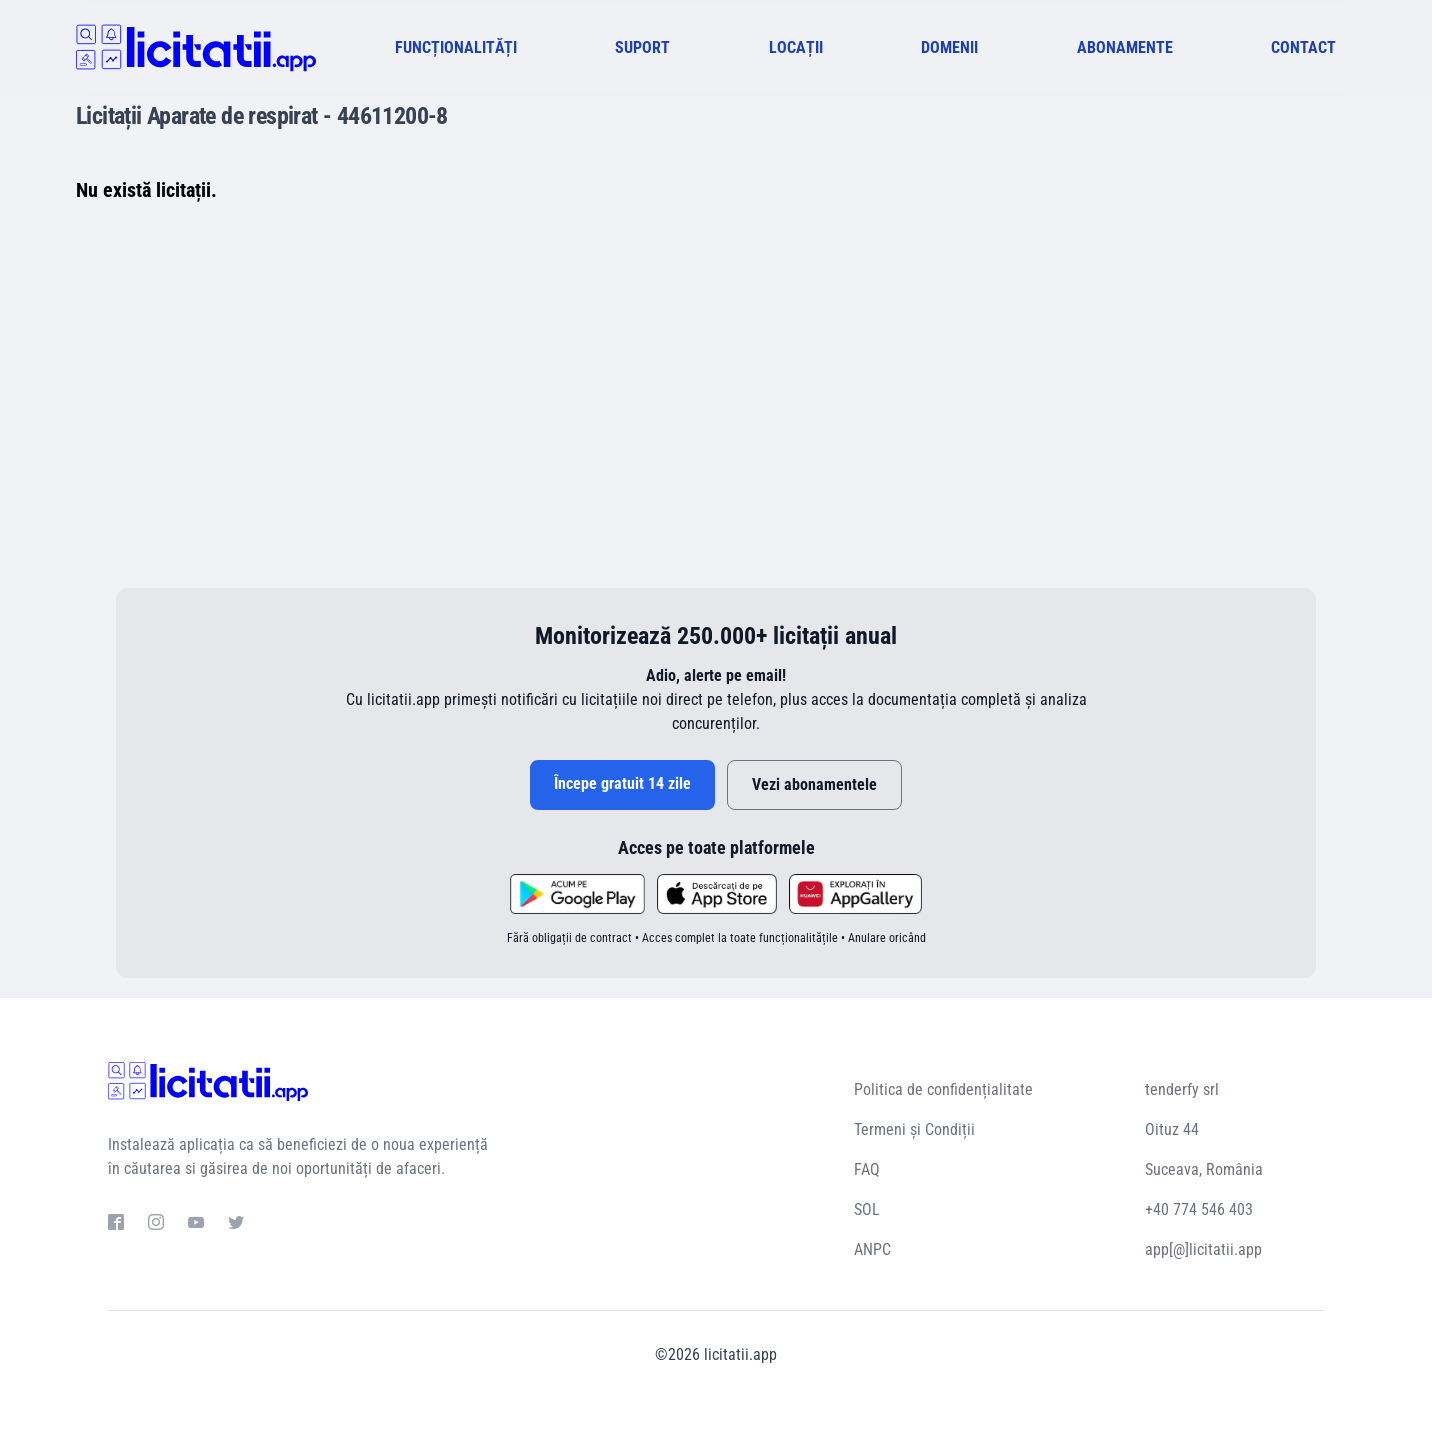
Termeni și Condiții (914, 1129)
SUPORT (642, 47)
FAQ (867, 1169)
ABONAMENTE (1125, 47)
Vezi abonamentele (814, 784)
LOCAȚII (796, 47)
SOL (867, 1209)
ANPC (872, 1249)
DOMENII (949, 47)
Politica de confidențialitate (943, 1089)
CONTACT (1303, 47)
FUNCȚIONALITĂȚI (456, 47)
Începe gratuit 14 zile (622, 783)
